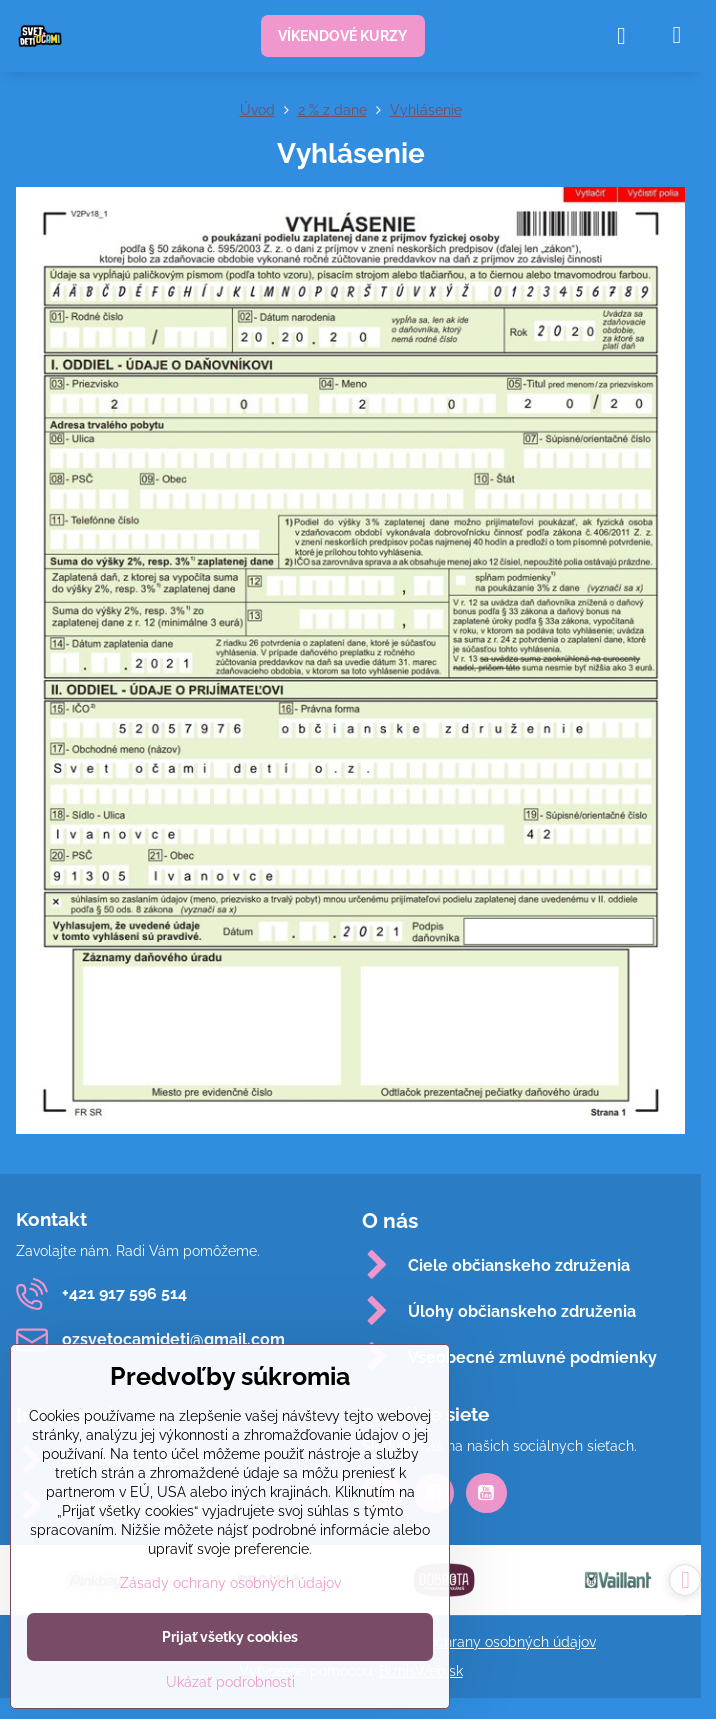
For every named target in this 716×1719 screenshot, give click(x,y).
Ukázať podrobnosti (230, 1682)
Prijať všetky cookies (230, 1637)
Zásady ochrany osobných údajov (485, 1642)
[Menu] (677, 35)
